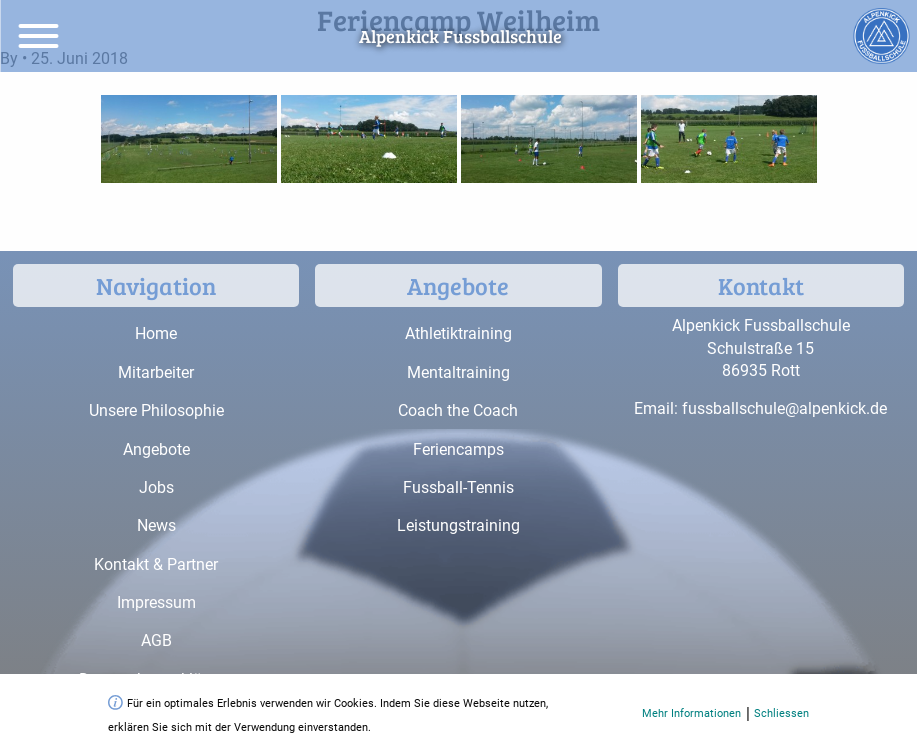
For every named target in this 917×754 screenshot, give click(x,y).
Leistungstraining (458, 525)
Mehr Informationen (691, 713)
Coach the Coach (458, 410)
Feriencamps (458, 449)
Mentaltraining (458, 372)
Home (156, 333)
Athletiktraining (458, 333)
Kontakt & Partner (156, 564)
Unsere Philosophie (156, 410)
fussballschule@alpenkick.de (784, 408)
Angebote (156, 449)
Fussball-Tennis (458, 487)
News (156, 525)
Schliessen (781, 713)
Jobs (156, 487)
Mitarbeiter (156, 372)
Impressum (156, 602)
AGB (156, 640)
